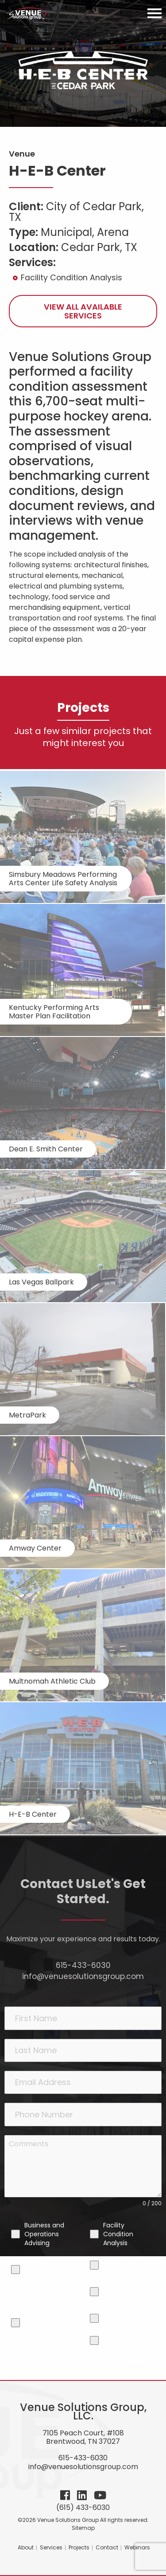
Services (51, 2547)
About (26, 2547)
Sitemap (83, 2528)
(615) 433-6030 (83, 2507)
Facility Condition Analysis (71, 277)
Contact (107, 2547)
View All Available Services (83, 311)
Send (132, 2362)
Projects (79, 2547)
